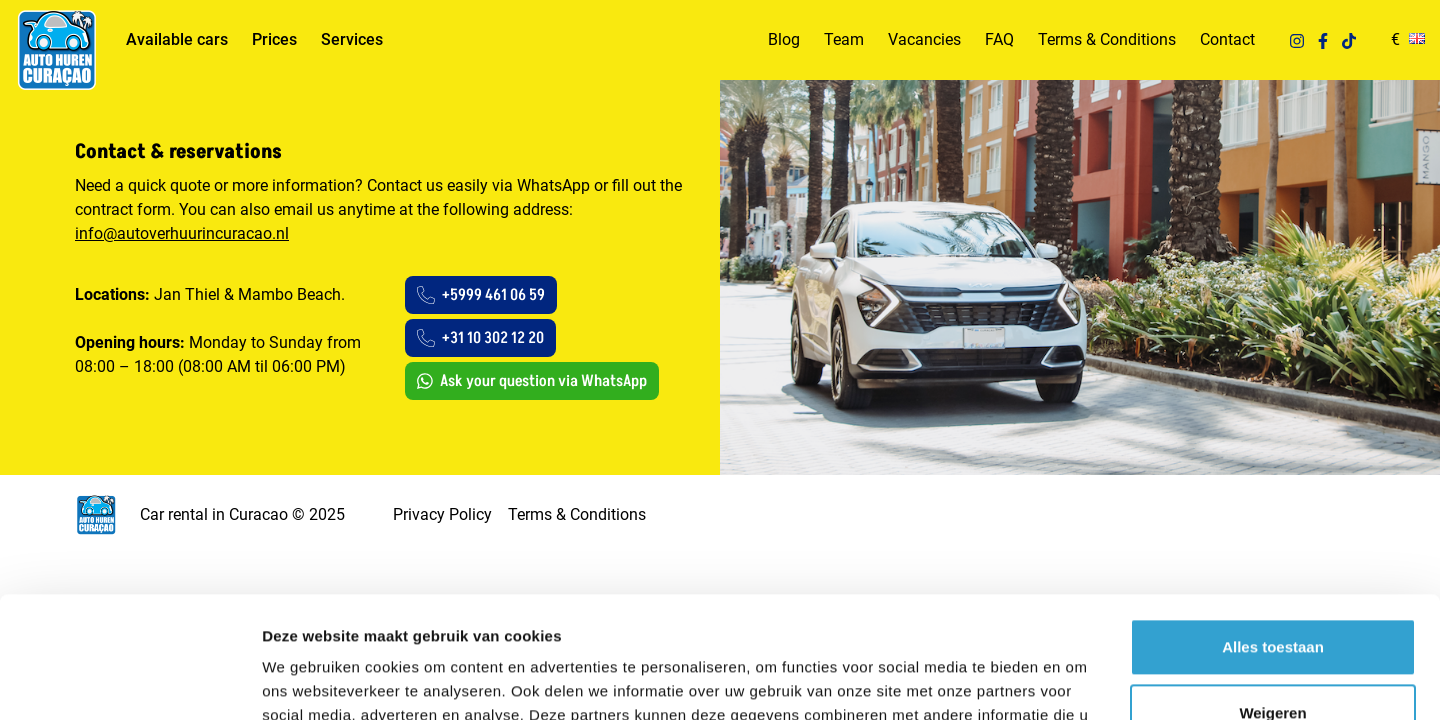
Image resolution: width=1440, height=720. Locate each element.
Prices (274, 39)
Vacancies (924, 39)
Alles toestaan (1273, 533)
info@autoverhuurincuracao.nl (182, 233)
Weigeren (1272, 598)
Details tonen (309, 680)
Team (844, 39)
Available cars (177, 39)
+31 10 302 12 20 (480, 338)
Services (352, 39)
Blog (784, 39)
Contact (1227, 39)
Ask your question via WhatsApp (532, 381)
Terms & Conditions (1107, 39)
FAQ (999, 39)
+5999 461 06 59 (481, 295)
